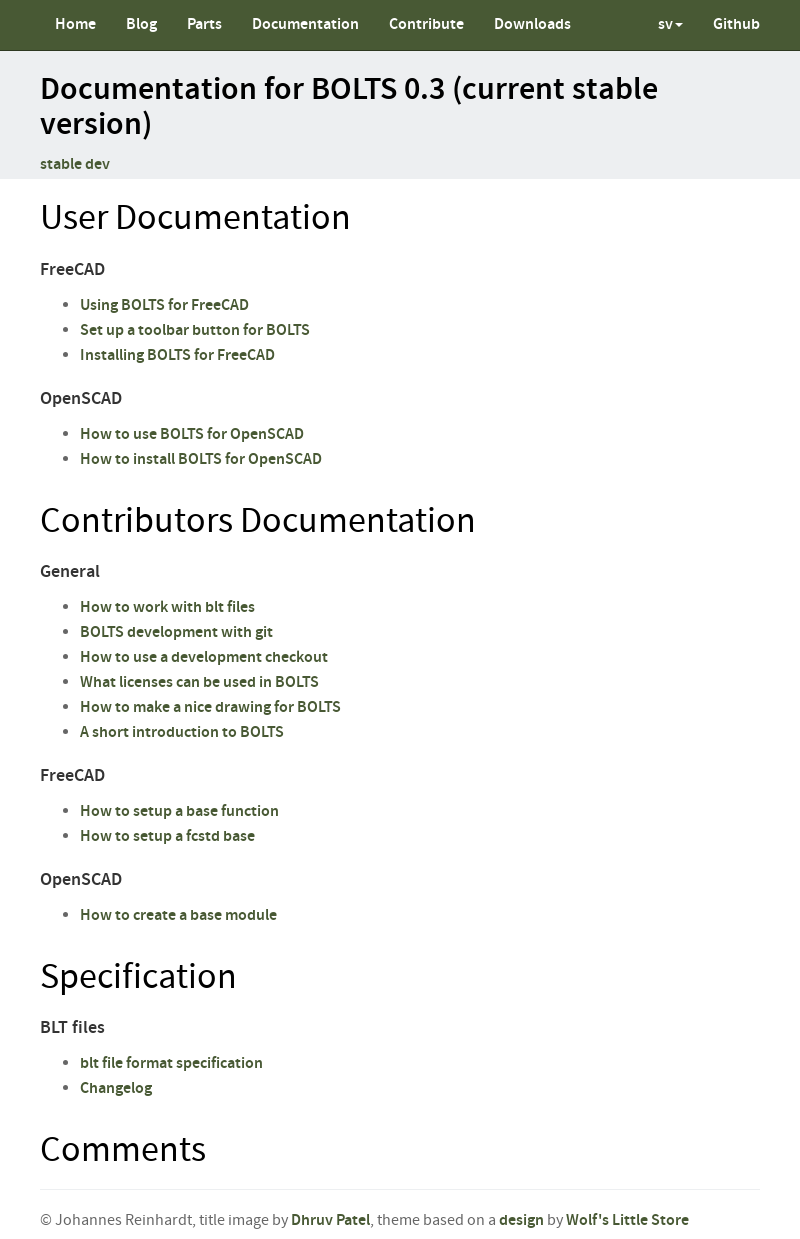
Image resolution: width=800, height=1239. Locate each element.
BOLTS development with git (176, 632)
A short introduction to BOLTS (182, 732)
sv (670, 24)
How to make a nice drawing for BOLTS (210, 707)
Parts (204, 24)
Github (736, 24)
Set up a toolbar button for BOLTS (195, 330)
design (521, 1220)
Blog (141, 24)
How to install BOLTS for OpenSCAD (201, 459)
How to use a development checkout (204, 657)
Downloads (532, 24)
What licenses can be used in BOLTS (199, 682)
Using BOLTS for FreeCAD (164, 305)
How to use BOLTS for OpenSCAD (192, 434)
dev (97, 164)
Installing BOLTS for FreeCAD (177, 355)
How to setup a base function (179, 811)
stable (61, 164)
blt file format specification (171, 1063)
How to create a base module (178, 915)
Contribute (426, 24)
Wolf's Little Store (627, 1220)
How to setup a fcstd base (167, 836)
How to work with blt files (167, 607)
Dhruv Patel (330, 1220)
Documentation (305, 24)
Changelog (116, 1088)
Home (75, 24)
